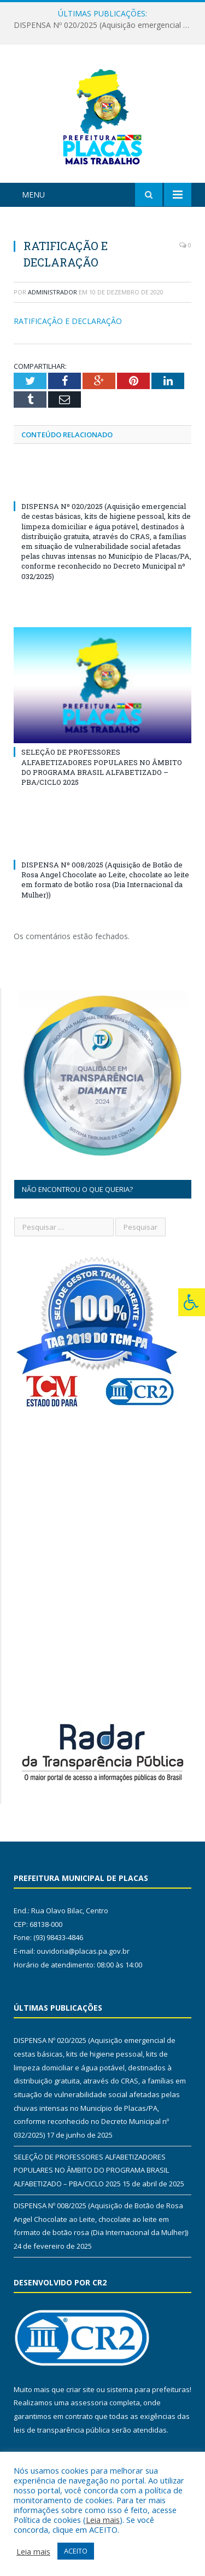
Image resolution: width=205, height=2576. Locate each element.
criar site (80, 2389)
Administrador (52, 292)
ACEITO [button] (75, 2551)
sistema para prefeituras (148, 2389)
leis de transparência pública (62, 2430)
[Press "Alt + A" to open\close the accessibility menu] (191, 1302)
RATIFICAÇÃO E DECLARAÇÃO (68, 321)
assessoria (89, 2402)
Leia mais (103, 2519)
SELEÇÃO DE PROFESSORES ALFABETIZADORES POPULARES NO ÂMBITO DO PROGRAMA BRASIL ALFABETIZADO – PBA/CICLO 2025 (101, 767)
